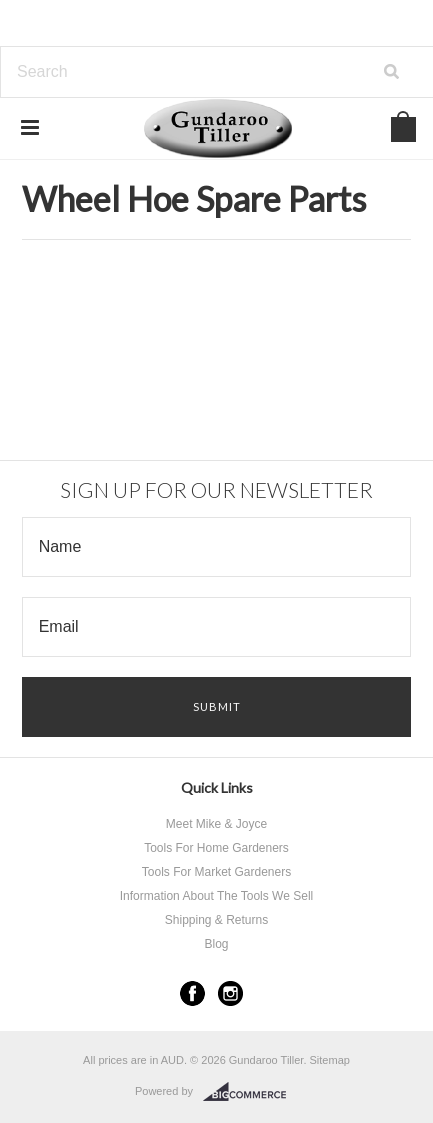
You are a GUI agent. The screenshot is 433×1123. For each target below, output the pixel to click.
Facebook (192, 993)
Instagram (230, 993)
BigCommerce (250, 1092)
